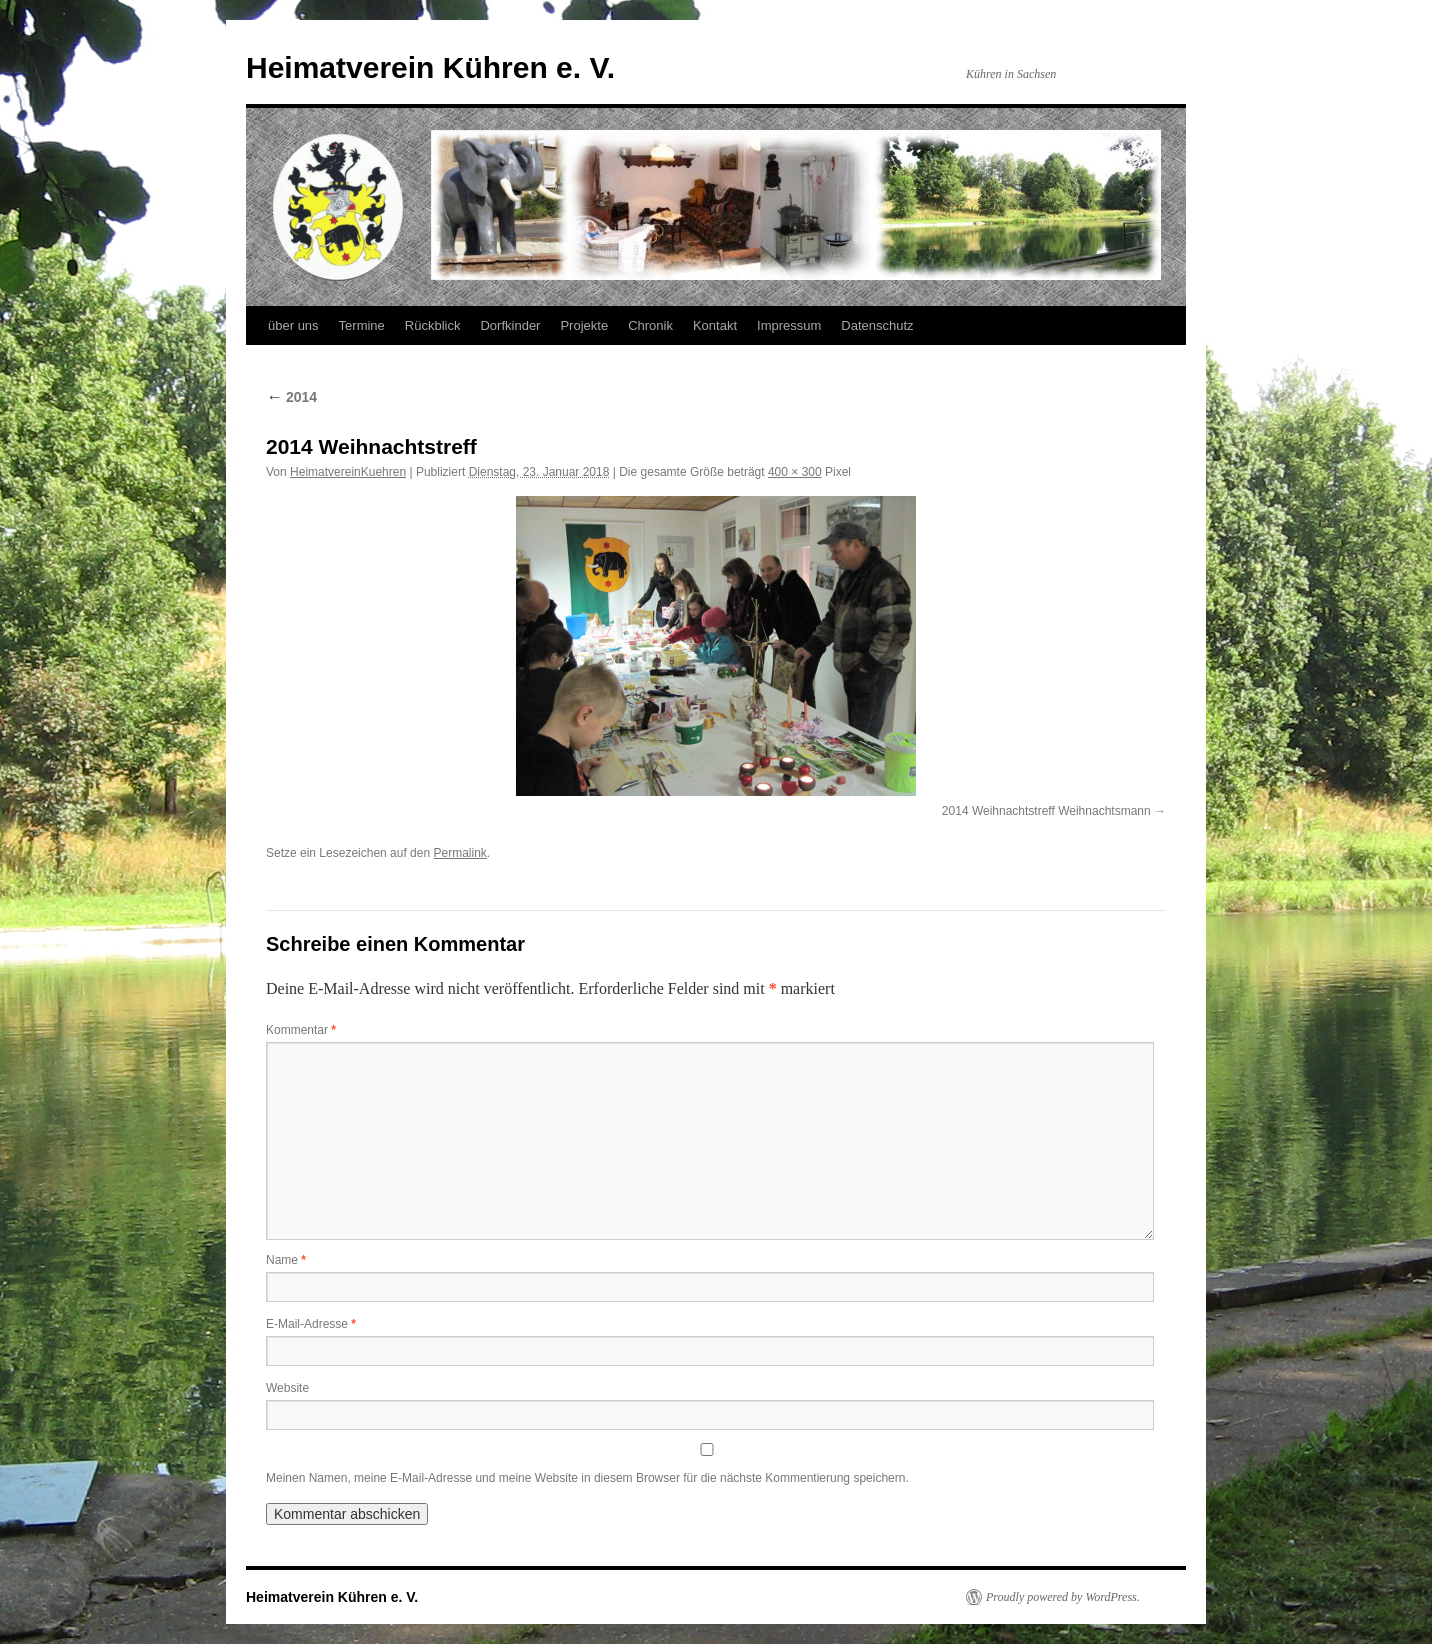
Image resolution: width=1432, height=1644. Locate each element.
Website (287, 1388)
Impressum (789, 325)
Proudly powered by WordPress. (1063, 1597)
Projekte (584, 325)
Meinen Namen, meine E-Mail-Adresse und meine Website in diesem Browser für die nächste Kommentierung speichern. (587, 1478)
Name (286, 1260)
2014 (291, 397)
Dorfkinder (510, 325)
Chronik (650, 325)
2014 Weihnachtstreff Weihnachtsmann (1046, 811)
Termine (362, 325)
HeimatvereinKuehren (348, 472)
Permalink (459, 853)
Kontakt (715, 325)
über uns (293, 325)
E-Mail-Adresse (311, 1324)
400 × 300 (795, 472)
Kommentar (301, 1030)
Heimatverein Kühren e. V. (430, 67)
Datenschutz (877, 325)
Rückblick (433, 325)
